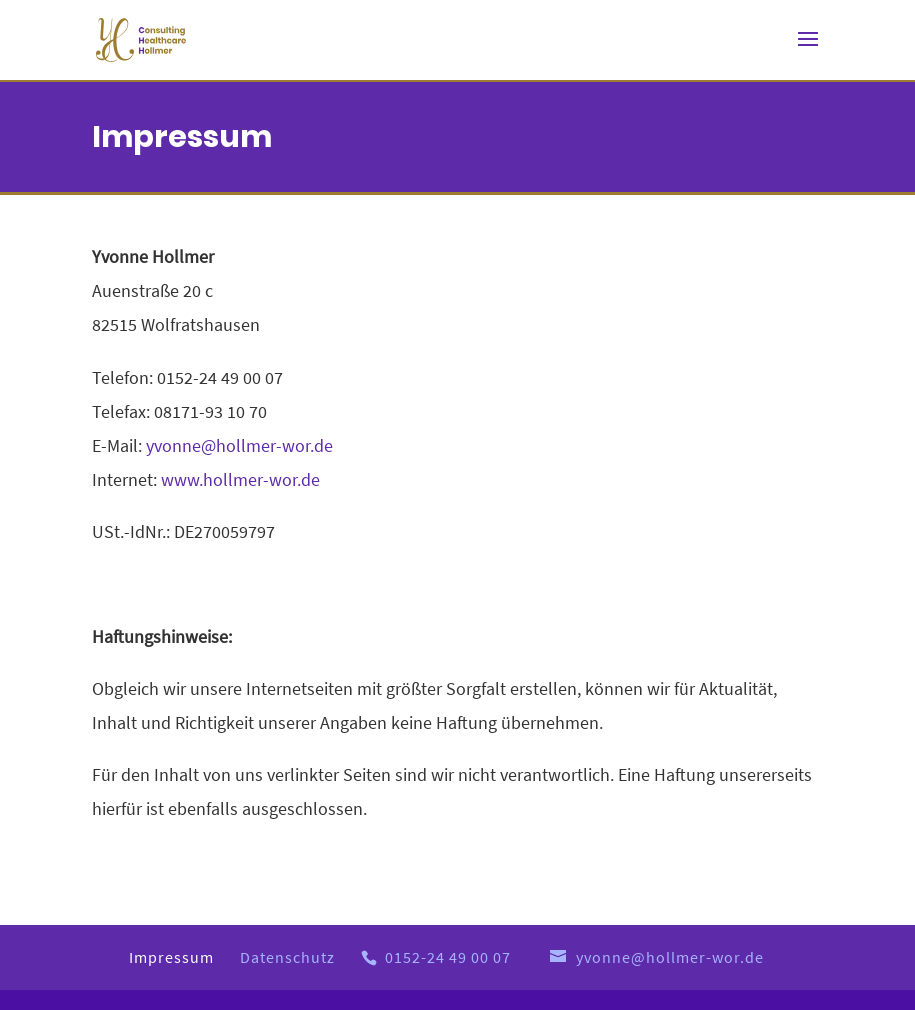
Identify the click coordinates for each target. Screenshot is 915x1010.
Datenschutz (287, 957)
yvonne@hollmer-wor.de (239, 445)
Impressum (171, 957)
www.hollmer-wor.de (240, 479)
